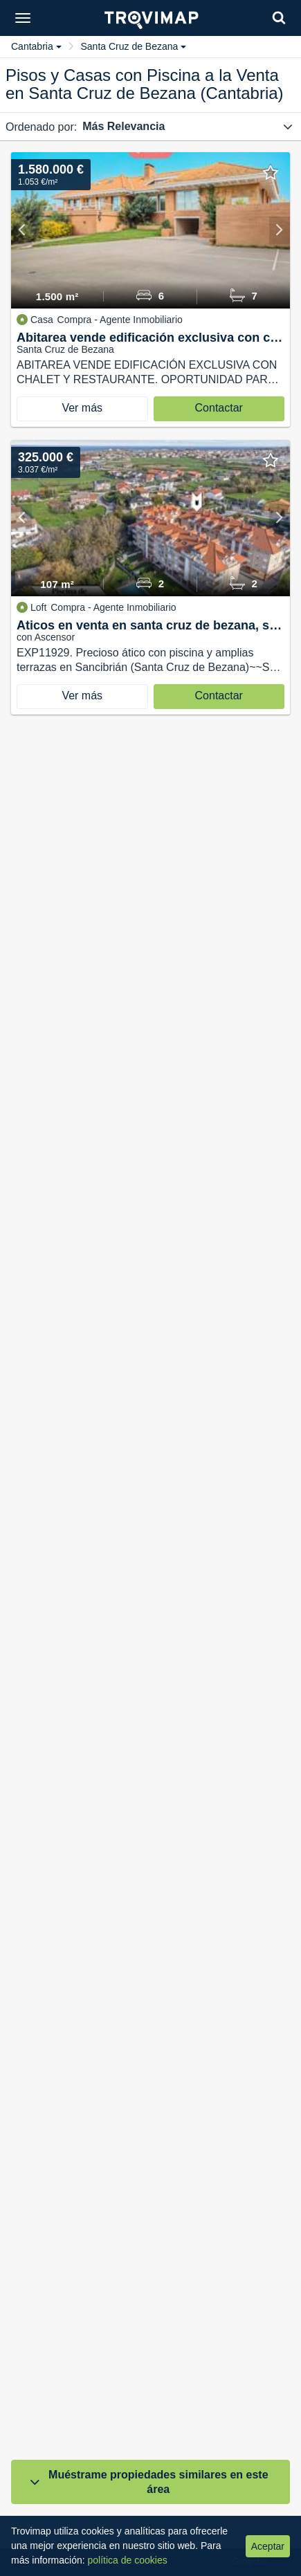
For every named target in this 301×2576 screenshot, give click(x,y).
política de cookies (127, 2560)
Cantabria (36, 46)
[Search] (279, 17)
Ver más (82, 408)
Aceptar (267, 2546)
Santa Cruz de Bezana (133, 46)
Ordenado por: (41, 127)
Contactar (219, 408)
